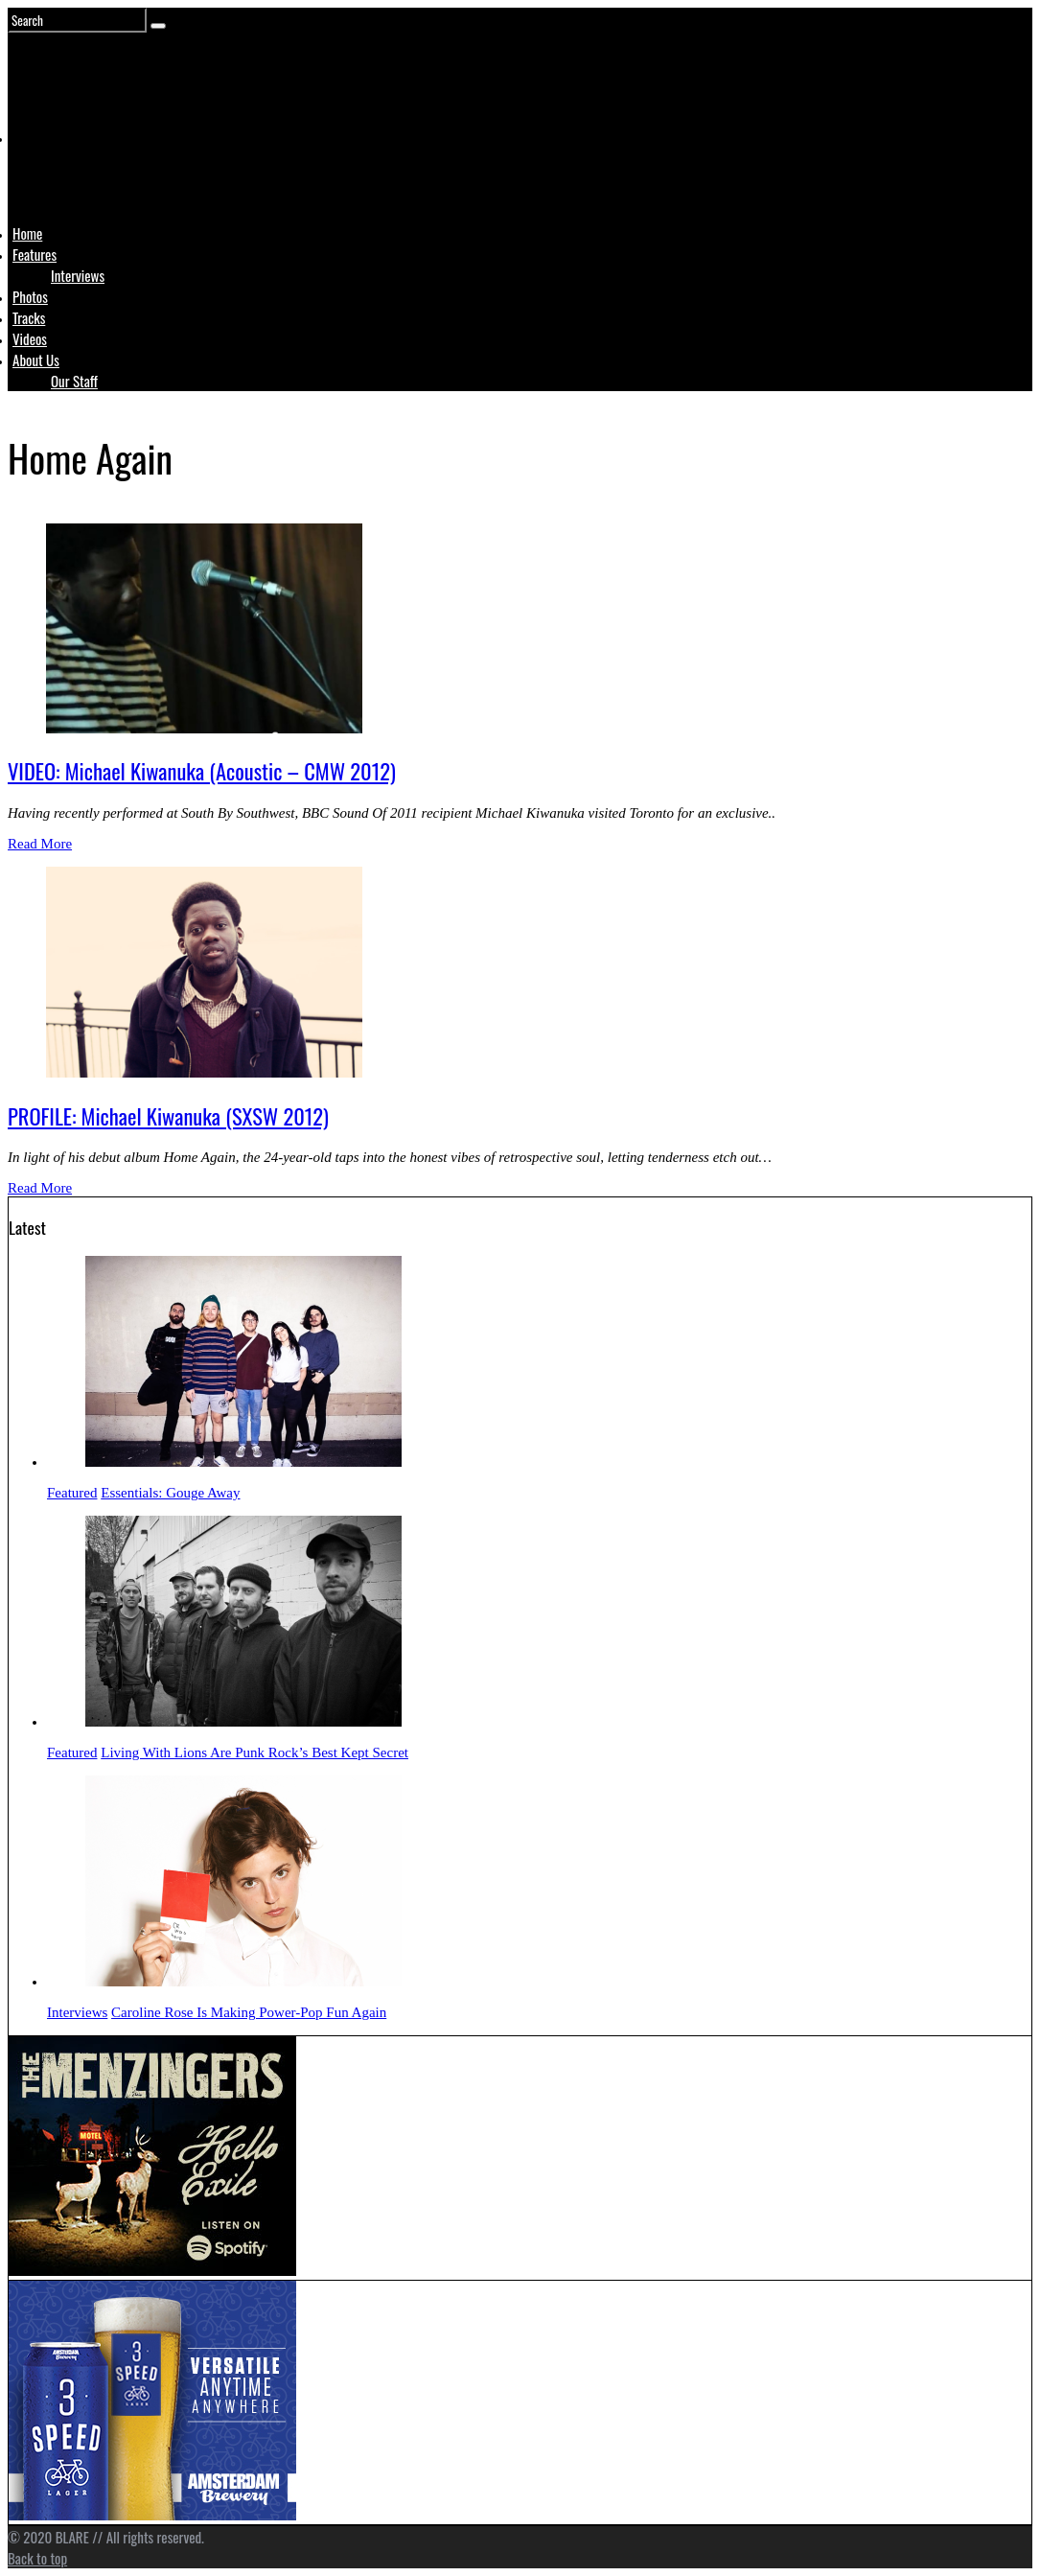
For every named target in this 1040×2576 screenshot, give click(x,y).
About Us (35, 359)
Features (34, 254)
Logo (60, 174)
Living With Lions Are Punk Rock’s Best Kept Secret (254, 1752)
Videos (29, 338)
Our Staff (74, 380)
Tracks (28, 317)
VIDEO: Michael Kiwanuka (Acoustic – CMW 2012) (202, 770)
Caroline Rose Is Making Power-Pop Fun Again (248, 2012)
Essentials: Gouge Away (170, 1492)
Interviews (77, 275)
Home (27, 233)
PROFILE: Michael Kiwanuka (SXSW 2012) (168, 1116)
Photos (30, 296)
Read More (40, 843)
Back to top (37, 2557)
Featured (72, 1492)
